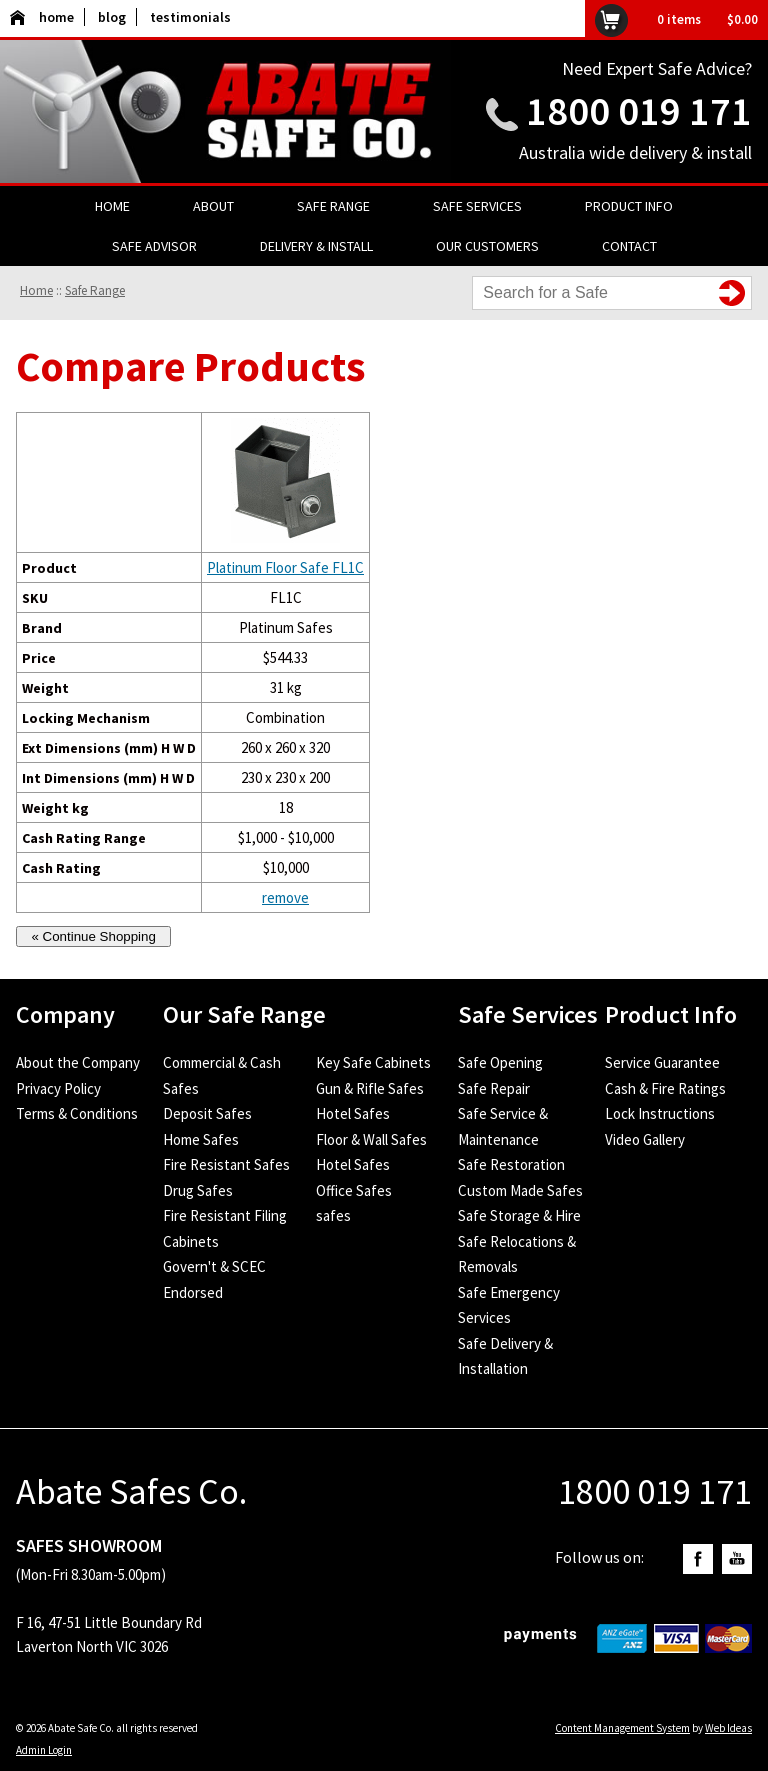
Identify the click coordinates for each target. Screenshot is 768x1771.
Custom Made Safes (520, 1190)
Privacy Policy (58, 1088)
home (42, 17)
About (213, 206)
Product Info (629, 206)
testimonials (190, 17)
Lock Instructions (660, 1113)
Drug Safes (198, 1190)
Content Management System (622, 1728)
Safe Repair (494, 1088)
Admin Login (44, 1750)
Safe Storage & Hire (519, 1215)
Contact (629, 246)
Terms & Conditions (77, 1113)
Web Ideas (728, 1728)
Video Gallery (645, 1139)
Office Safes (354, 1190)
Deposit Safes (207, 1113)
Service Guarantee (662, 1062)
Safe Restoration (511, 1164)
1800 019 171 (639, 111)
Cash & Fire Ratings (665, 1088)
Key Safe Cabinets (373, 1062)
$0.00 (742, 19)
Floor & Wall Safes (371, 1139)
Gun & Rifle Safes (370, 1088)
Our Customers (487, 246)
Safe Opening (500, 1062)
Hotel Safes (353, 1113)
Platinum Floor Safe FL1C (285, 567)
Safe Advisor (154, 246)
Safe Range (333, 206)
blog (112, 17)
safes (333, 1215)
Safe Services (477, 206)
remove (285, 897)
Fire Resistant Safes (226, 1164)
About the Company (78, 1062)
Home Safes (201, 1139)
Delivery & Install (316, 246)
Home (112, 206)
